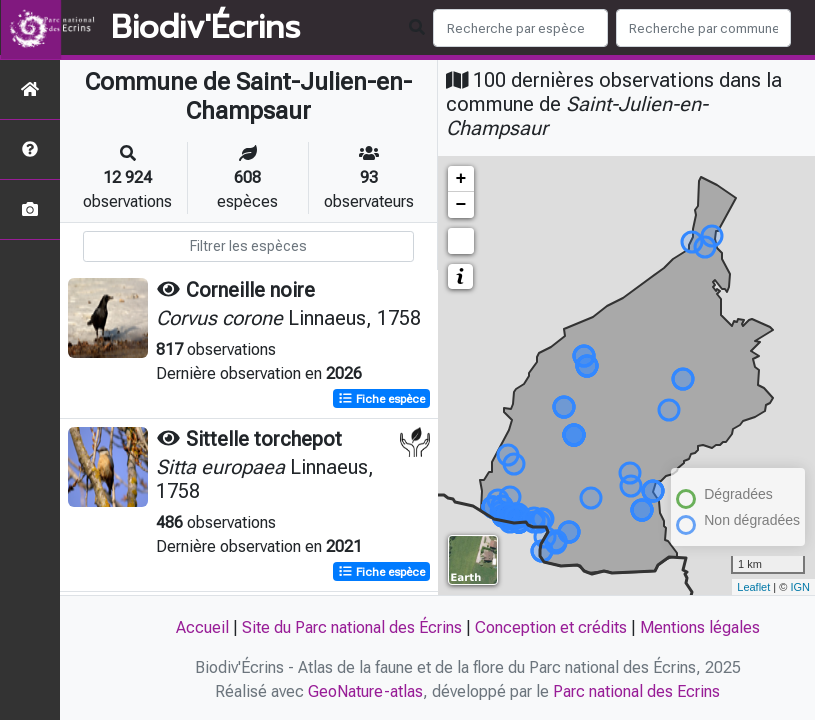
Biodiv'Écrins (205, 28)
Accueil (202, 627)
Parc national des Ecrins (636, 691)
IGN (800, 587)
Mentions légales (700, 627)
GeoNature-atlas (365, 691)
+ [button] (461, 179)
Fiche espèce (381, 399)
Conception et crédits (551, 627)
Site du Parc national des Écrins (352, 627)
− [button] (461, 205)
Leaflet (753, 587)
